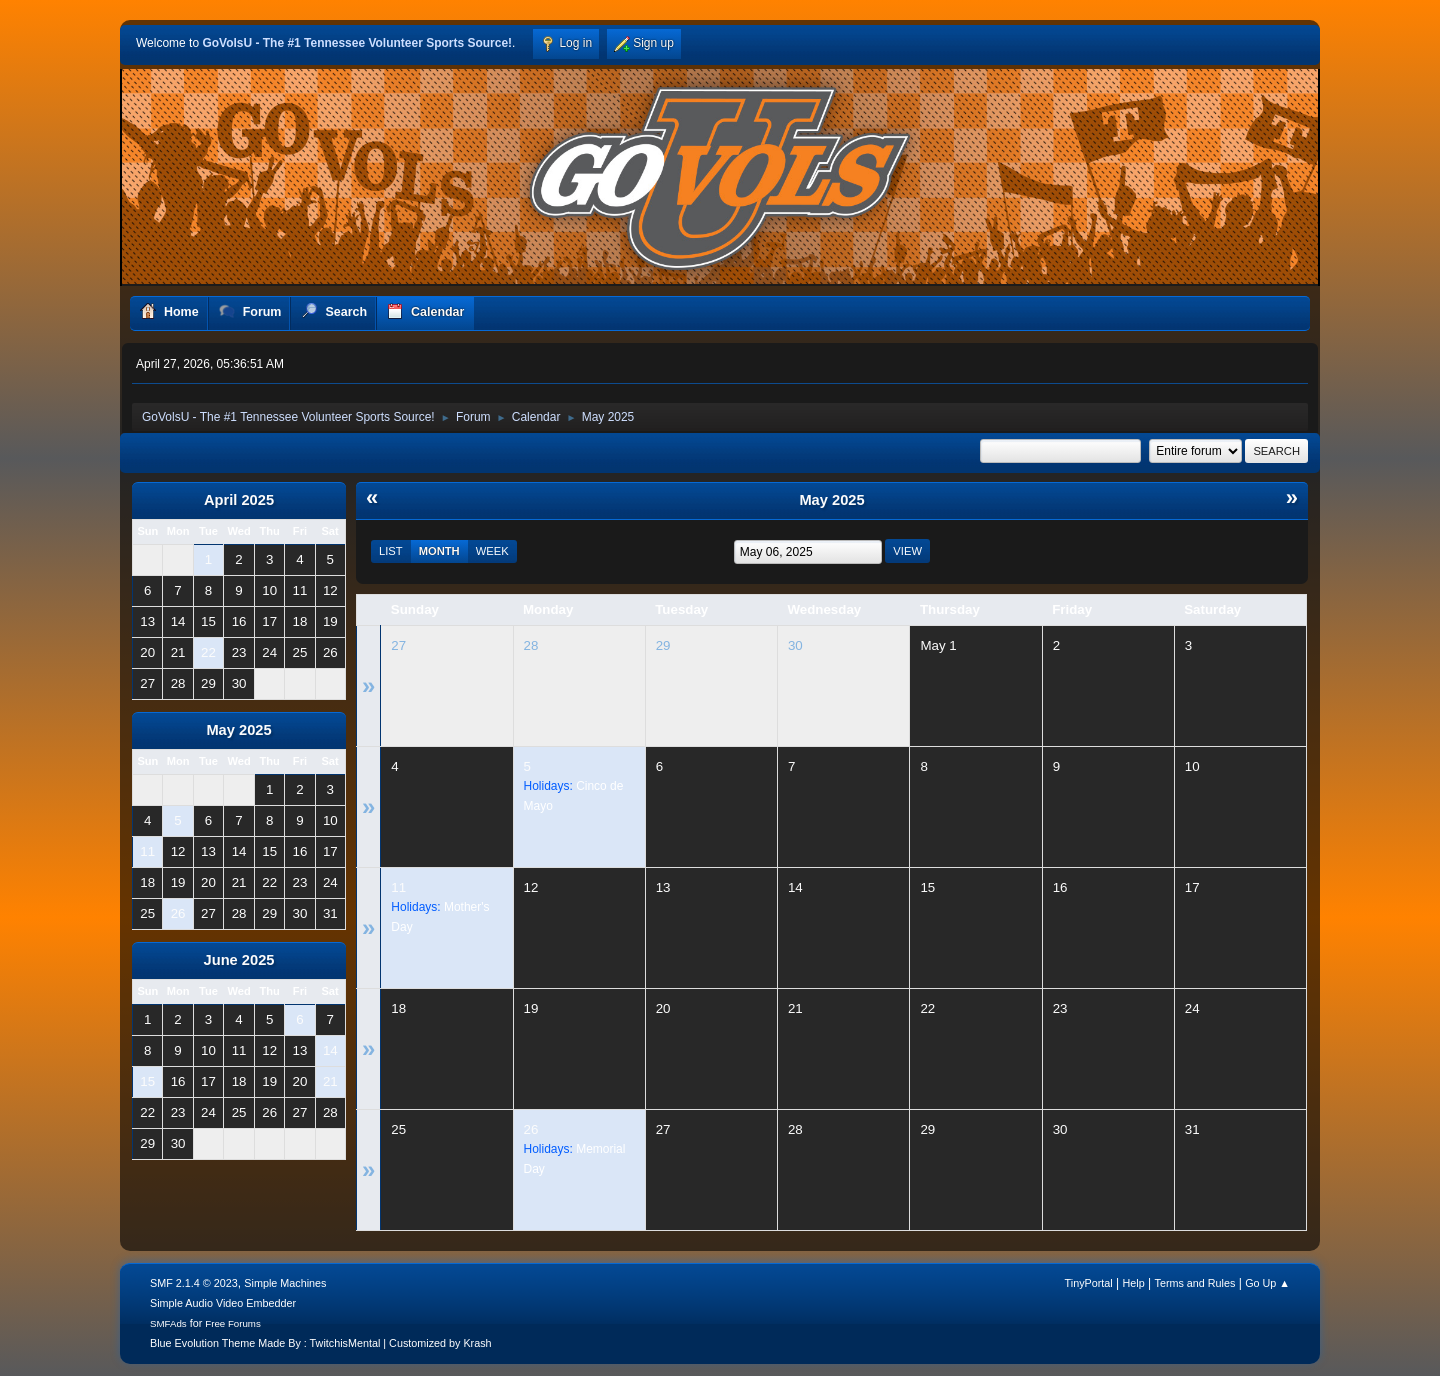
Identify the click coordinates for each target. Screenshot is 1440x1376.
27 (398, 645)
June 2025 (239, 960)
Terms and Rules (1195, 1283)
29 (663, 645)
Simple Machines (285, 1283)
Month (439, 551)
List (391, 551)
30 (795, 645)
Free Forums (233, 1323)
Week (492, 551)
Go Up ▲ (1267, 1283)
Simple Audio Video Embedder (223, 1303)
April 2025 (239, 500)
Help (1134, 1283)
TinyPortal (1089, 1283)
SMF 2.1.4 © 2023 (194, 1283)
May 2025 (238, 730)
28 (531, 645)
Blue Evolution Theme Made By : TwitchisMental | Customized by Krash (321, 1343)
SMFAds (168, 1323)
